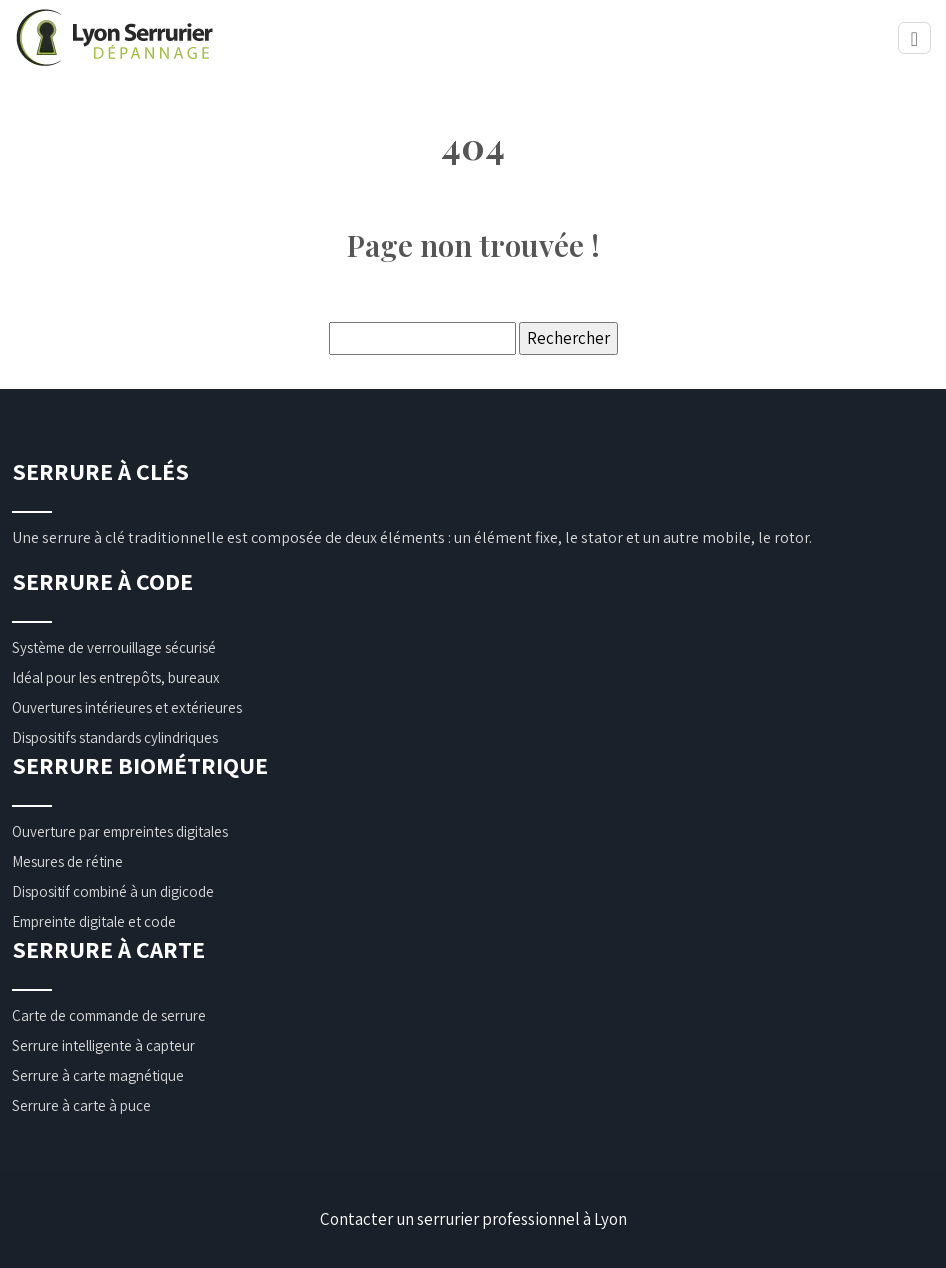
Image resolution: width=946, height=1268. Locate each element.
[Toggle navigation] (914, 38)
